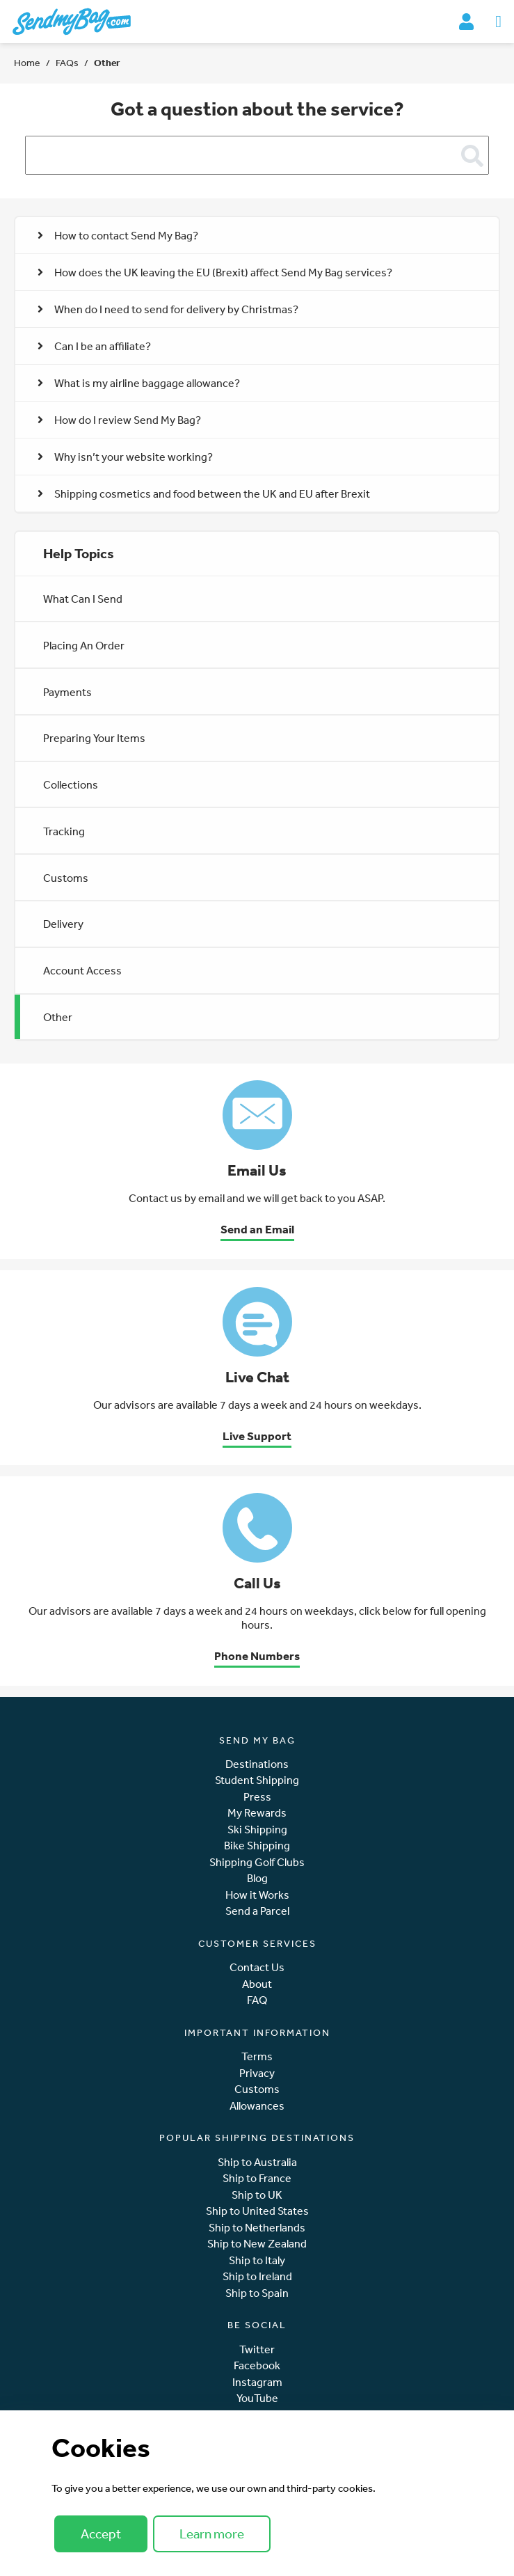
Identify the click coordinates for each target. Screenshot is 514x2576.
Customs (65, 878)
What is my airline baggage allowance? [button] (139, 383)
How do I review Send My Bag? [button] (119, 420)
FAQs (67, 62)
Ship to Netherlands (257, 2227)
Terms (257, 2056)
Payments (67, 692)
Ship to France (257, 2178)
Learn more (211, 2533)
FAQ (257, 2000)
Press (257, 1796)
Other (57, 1017)
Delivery (63, 924)
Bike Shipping (257, 1845)
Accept (101, 2533)
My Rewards (257, 1812)
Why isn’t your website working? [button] (125, 457)
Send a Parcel (257, 1911)
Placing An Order (84, 645)
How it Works (257, 1895)
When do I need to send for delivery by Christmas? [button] (168, 309)
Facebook (257, 2365)
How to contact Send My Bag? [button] (118, 235)
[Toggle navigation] (498, 21)
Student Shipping (257, 1780)
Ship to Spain (257, 2293)
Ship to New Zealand (257, 2243)
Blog (257, 1878)
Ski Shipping (257, 1829)
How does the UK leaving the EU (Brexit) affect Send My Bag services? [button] (215, 272)
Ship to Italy (257, 2260)
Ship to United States (257, 2211)
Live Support (257, 1435)
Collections (70, 784)
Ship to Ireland (257, 2276)
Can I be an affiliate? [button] (94, 346)
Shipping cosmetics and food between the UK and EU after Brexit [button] (204, 493)
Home (27, 62)
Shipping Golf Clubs (257, 1862)
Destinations (257, 1764)
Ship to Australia (257, 2162)
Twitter (257, 2349)
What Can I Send (82, 599)
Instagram (257, 2382)
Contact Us (257, 1967)
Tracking (64, 831)
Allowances (257, 2105)
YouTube (257, 2398)
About (257, 1984)
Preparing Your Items (94, 738)
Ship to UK (257, 2195)
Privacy (257, 2073)
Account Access (82, 970)
